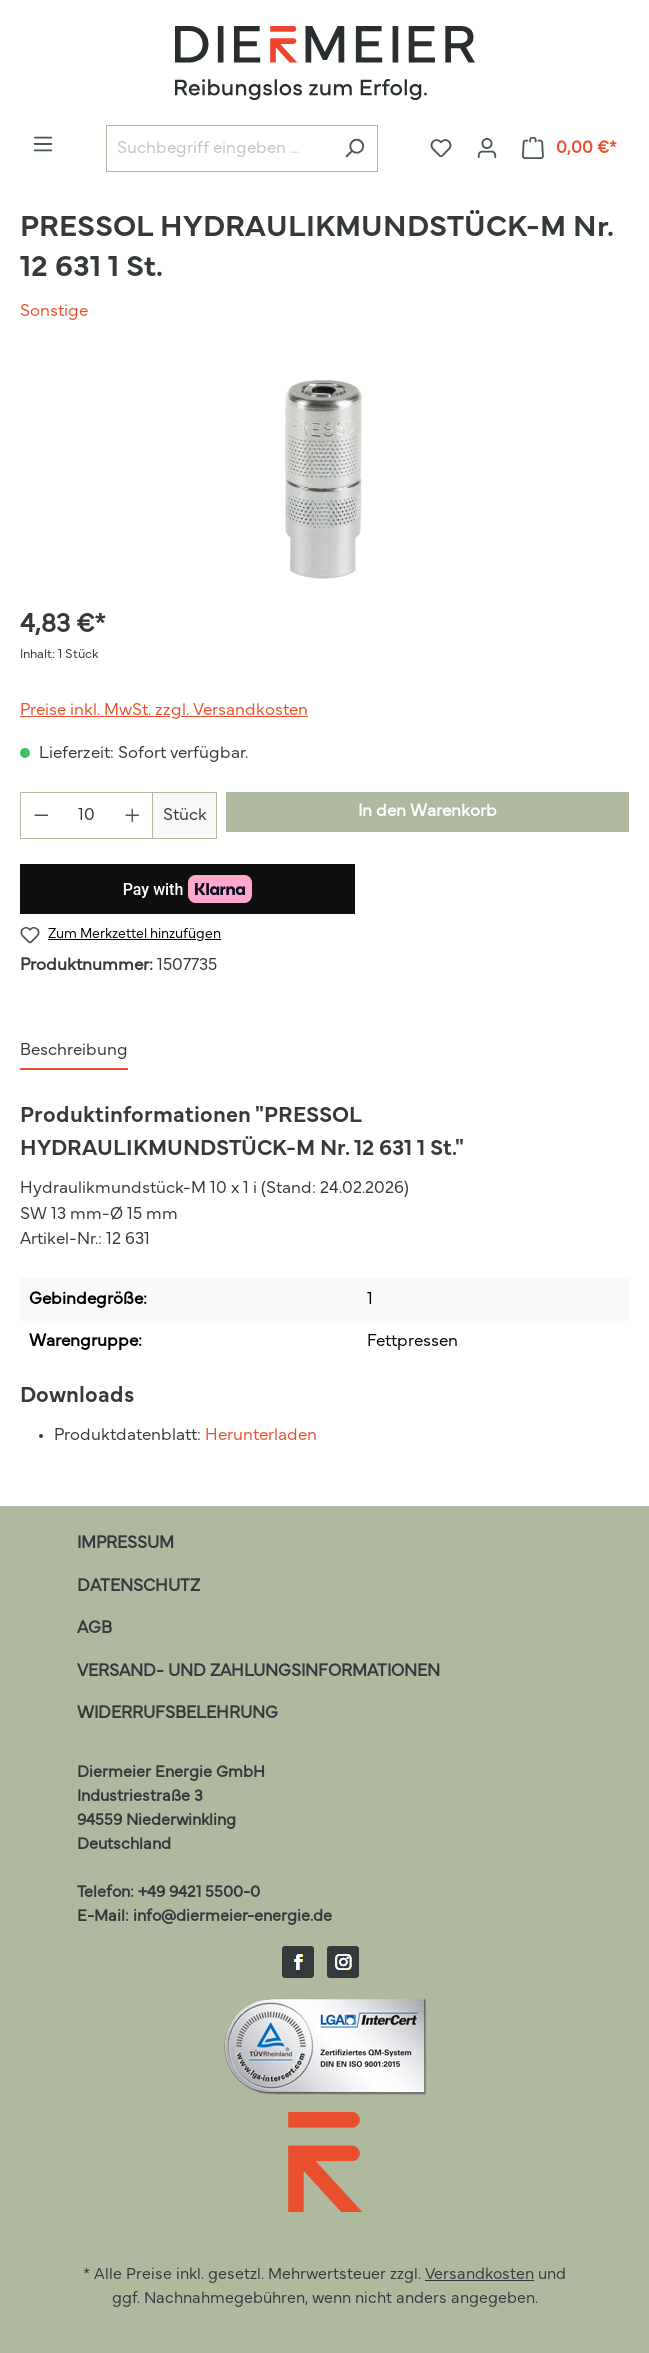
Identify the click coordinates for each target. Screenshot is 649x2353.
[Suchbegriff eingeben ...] (219, 148)
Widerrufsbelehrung (177, 1713)
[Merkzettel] (441, 148)
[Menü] (43, 144)
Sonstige (54, 311)
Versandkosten (479, 2275)
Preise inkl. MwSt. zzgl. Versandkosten (164, 710)
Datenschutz (138, 1586)
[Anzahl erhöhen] (133, 815)
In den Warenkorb (427, 811)
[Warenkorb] (570, 148)
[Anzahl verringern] (41, 815)
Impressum (125, 1543)
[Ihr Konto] (487, 148)
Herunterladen (261, 1435)
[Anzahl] (87, 815)
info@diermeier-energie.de (232, 1917)
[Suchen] (354, 148)
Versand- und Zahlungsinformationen (258, 1671)
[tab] (74, 1052)
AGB (94, 1628)
